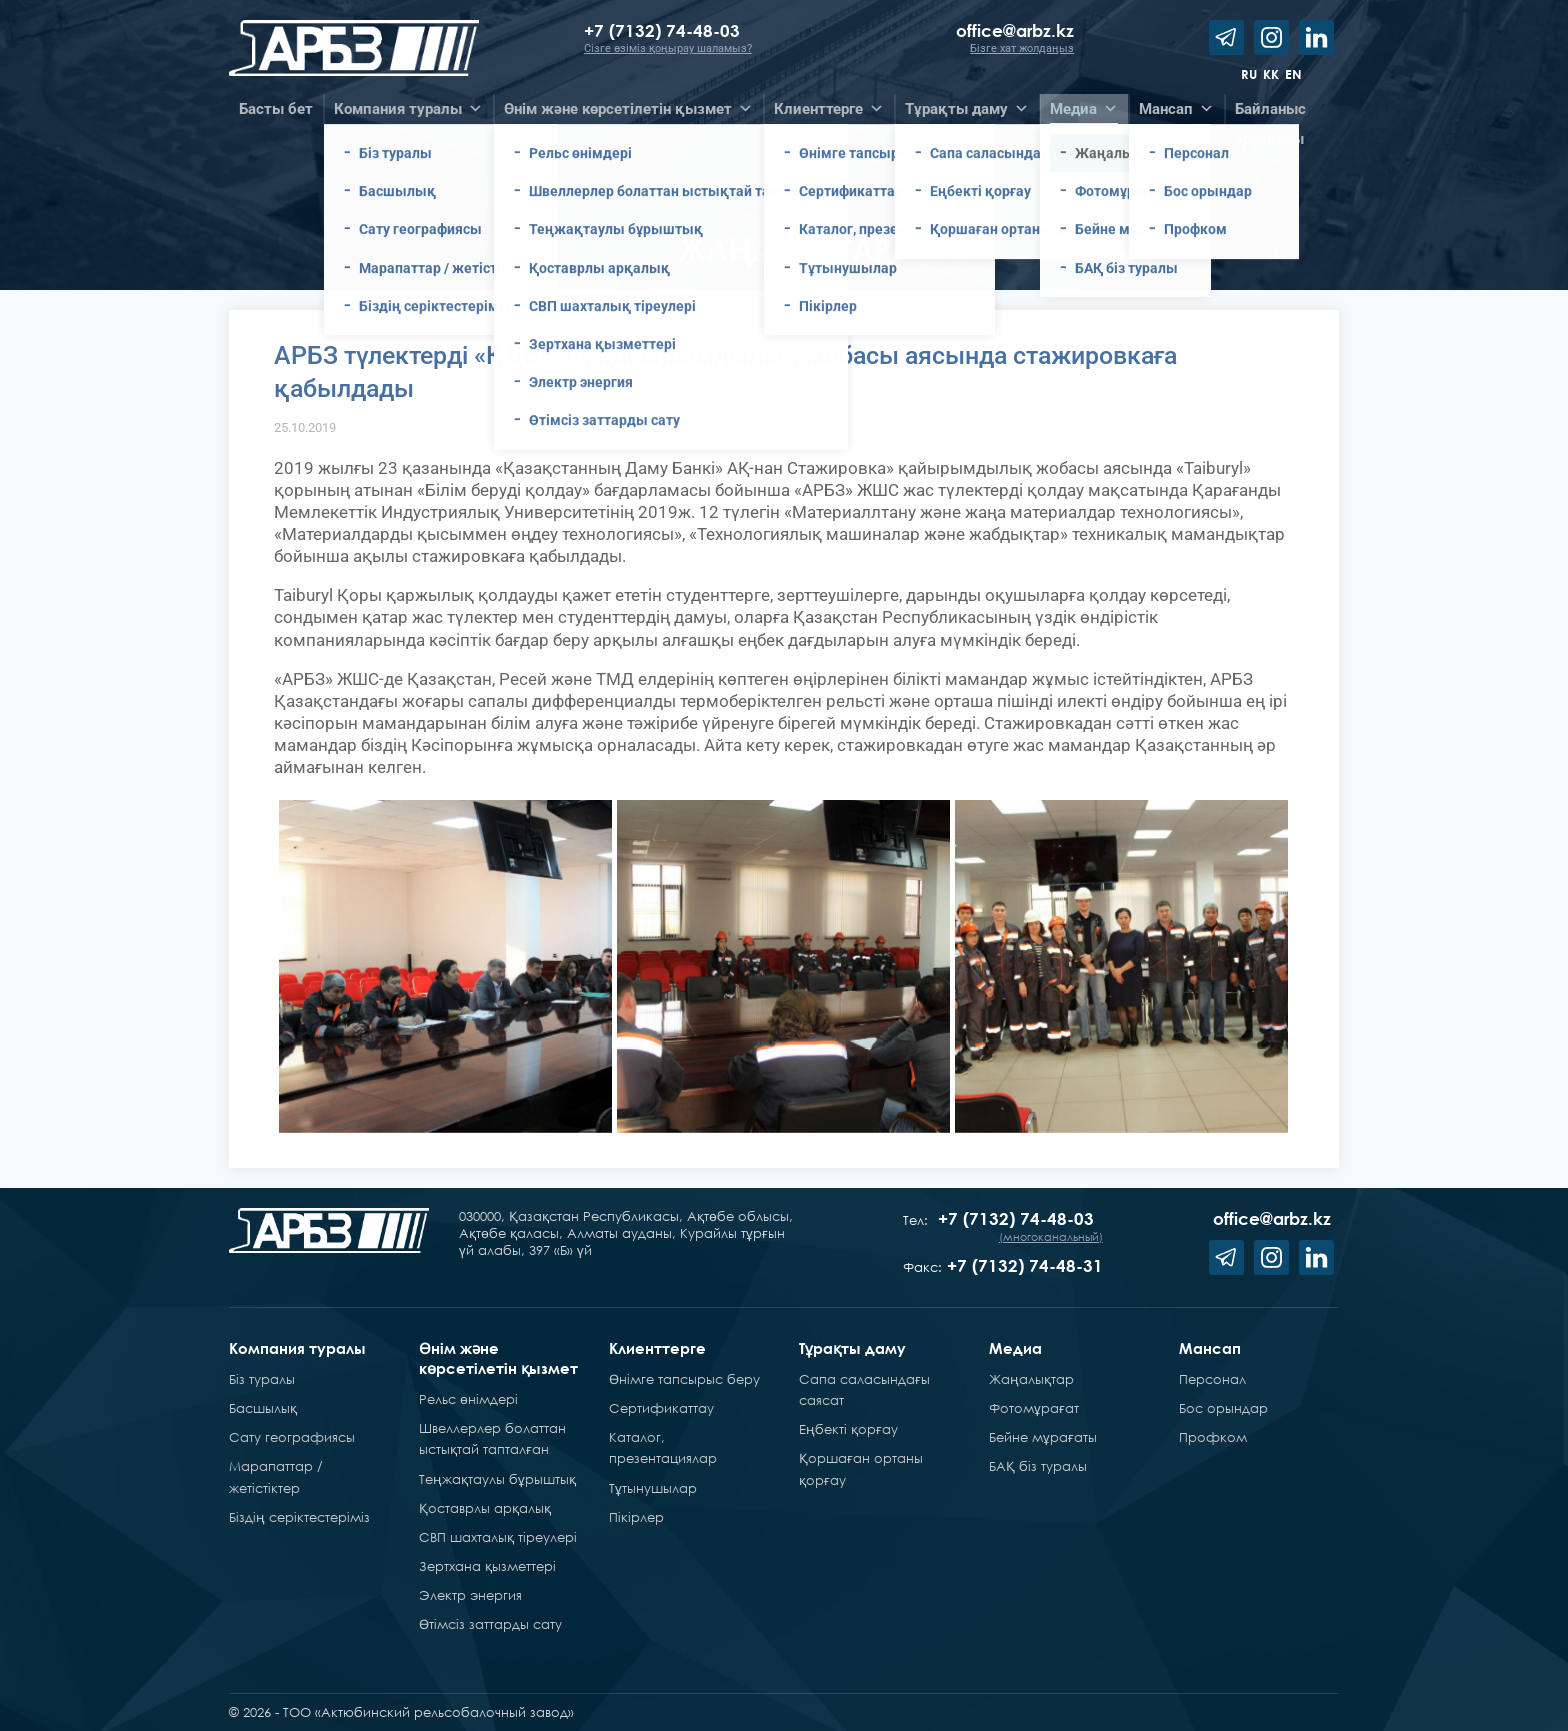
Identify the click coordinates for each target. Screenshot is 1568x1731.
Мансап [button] (1176, 109)
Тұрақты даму (852, 1348)
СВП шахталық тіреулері (498, 1537)
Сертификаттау (661, 1408)
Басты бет (276, 109)
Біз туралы (262, 1379)
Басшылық (263, 1408)
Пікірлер (636, 1517)
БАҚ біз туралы (1038, 1466)
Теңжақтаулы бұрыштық (497, 1479)
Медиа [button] (1084, 109)
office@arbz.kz (1015, 30)
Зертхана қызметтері (487, 1566)
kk (1271, 74)
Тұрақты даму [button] (967, 109)
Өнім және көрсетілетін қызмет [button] (628, 109)
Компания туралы (297, 1348)
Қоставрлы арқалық (485, 1508)
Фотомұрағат (1034, 1408)
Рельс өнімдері (468, 1399)
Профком (1213, 1437)
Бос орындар (1223, 1408)
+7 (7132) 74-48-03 (664, 30)
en (1293, 74)
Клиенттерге (657, 1348)
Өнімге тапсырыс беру (684, 1379)
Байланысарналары (1270, 112)
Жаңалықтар (1031, 1379)
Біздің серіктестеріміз (299, 1517)
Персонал (1212, 1379)
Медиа (1015, 1348)
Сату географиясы (292, 1437)
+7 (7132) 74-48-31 (1025, 1265)
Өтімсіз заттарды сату (490, 1624)
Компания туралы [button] (408, 109)
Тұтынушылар (653, 1488)
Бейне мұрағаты (1043, 1437)
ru (1249, 74)
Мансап (1210, 1348)
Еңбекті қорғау (848, 1429)
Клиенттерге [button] (829, 109)
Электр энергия (470, 1595)
